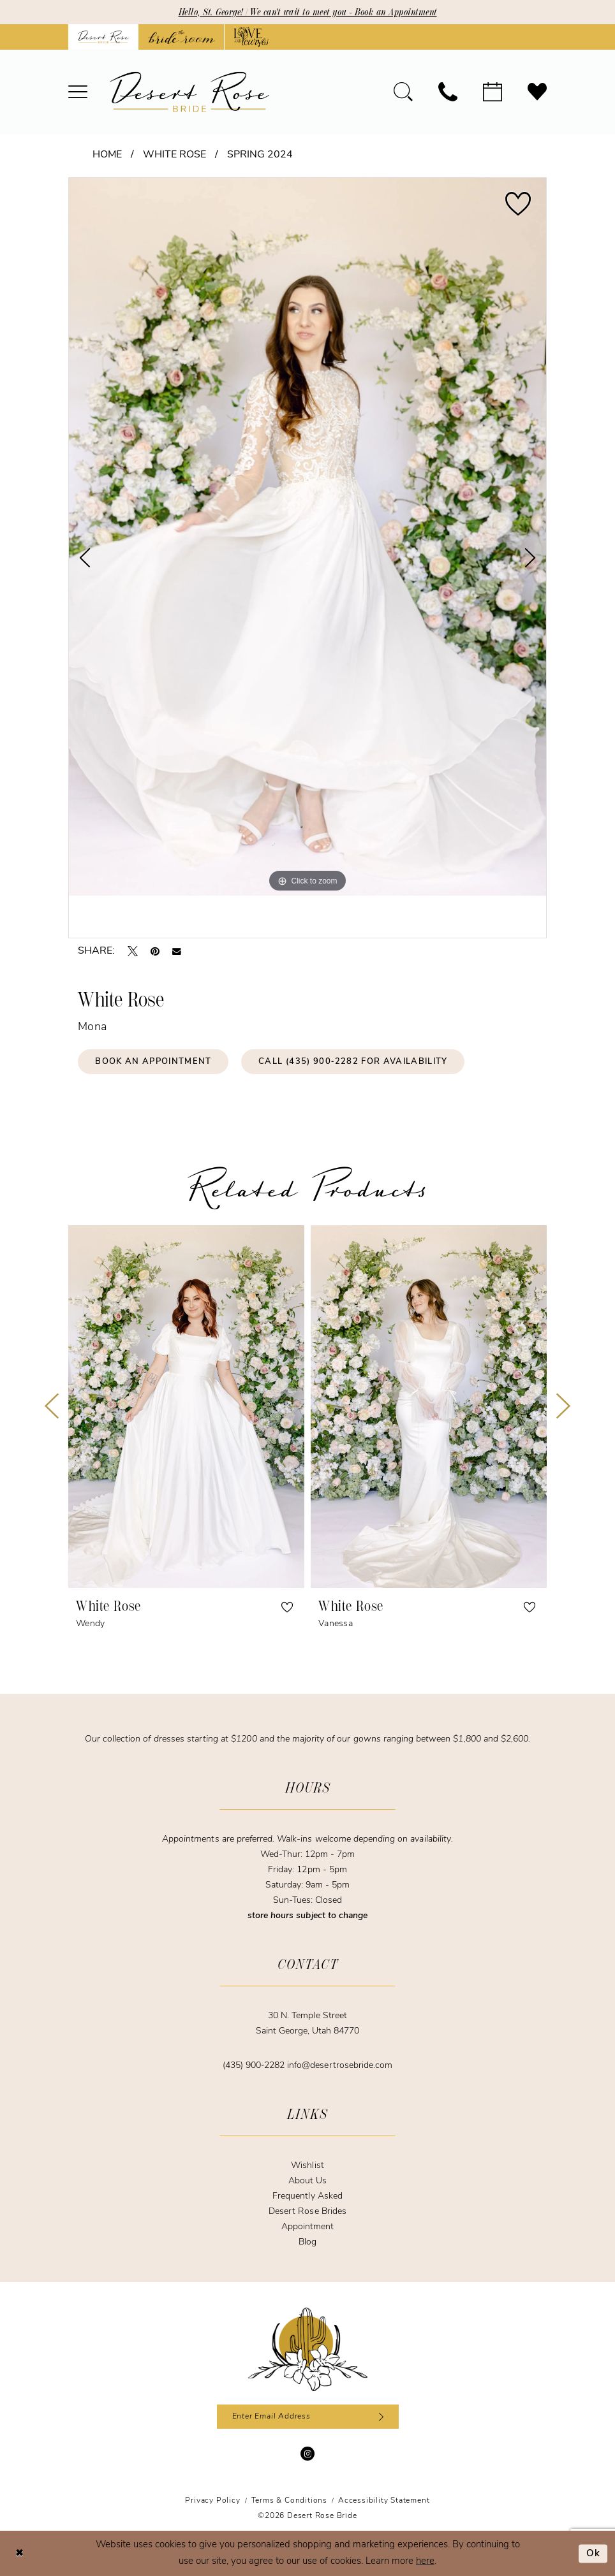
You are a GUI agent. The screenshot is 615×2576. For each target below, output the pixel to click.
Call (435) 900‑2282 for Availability (353, 1062)
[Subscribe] (379, 2417)
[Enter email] (308, 2417)
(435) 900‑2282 (255, 2065)
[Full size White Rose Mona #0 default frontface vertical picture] (307, 537)
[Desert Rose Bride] (307, 2350)
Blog (307, 2242)
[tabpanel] (307, 537)
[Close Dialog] (19, 2553)
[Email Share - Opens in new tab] (176, 951)
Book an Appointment (153, 1062)
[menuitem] (78, 92)
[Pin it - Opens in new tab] (155, 951)
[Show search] (403, 92)
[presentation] (186, 1406)
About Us (307, 2181)
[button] (78, 92)
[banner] (189, 92)
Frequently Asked (307, 2196)
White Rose (174, 155)
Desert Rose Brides (307, 2211)
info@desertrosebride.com (339, 2065)
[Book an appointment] (492, 92)
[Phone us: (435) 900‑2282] (448, 92)
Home (107, 155)
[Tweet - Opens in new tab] (133, 951)
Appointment (307, 2227)
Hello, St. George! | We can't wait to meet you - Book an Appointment (308, 12)
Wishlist (307, 2166)
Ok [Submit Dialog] (593, 2553)
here (425, 2561)
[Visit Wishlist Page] (537, 92)
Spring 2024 (260, 155)
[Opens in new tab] (181, 37)
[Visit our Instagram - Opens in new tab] (307, 2454)
